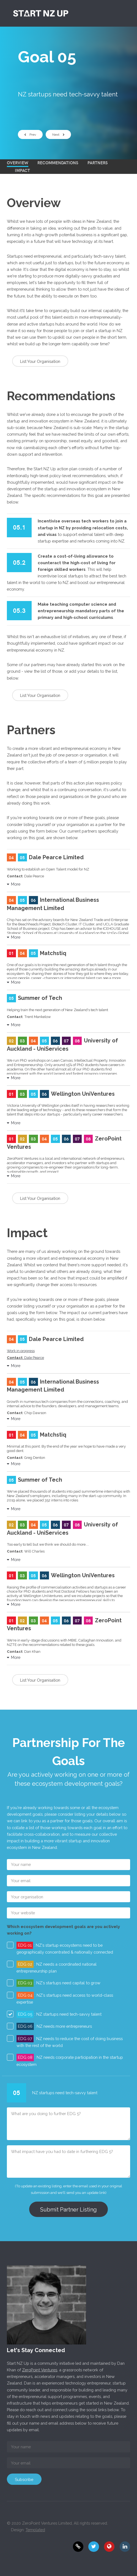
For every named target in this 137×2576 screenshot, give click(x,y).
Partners (97, 162)
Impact (22, 170)
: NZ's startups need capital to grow (58, 1983)
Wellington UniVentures (83, 1094)
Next (58, 135)
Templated (35, 2529)
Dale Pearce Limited (56, 857)
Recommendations (57, 162)
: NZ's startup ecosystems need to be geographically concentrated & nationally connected (65, 1948)
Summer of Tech (40, 998)
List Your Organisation (40, 361)
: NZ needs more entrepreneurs (54, 2026)
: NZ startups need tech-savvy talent (59, 2014)
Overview (17, 162)
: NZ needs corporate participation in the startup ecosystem (70, 2060)
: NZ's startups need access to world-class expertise (65, 1998)
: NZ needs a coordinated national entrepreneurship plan (57, 1967)
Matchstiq (53, 953)
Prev (30, 135)
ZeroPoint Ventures (39, 2370)
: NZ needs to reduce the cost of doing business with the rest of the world (70, 2041)
